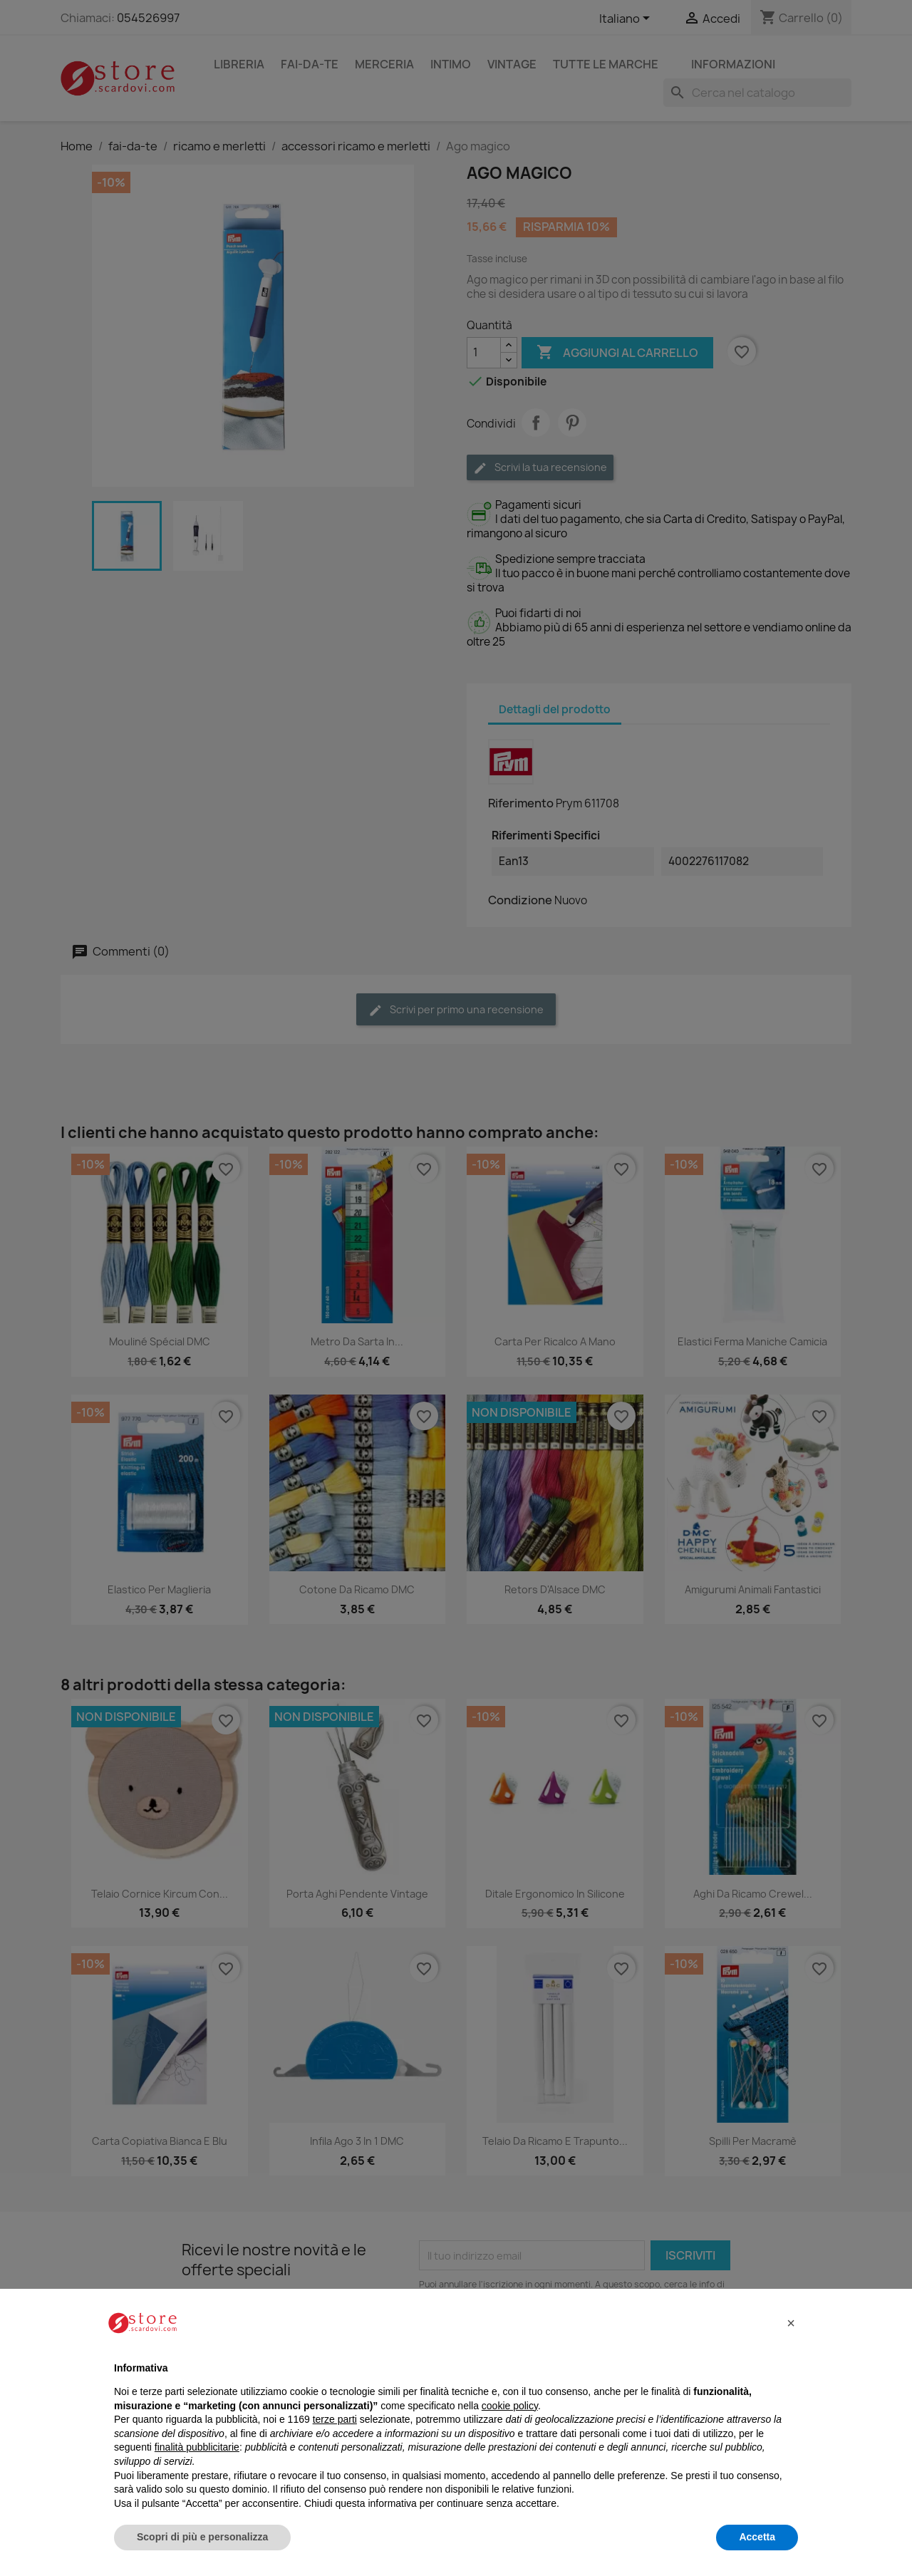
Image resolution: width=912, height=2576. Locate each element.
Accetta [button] (757, 2537)
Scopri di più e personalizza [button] (202, 2537)
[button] (790, 2323)
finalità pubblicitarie (197, 2447)
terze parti (335, 2419)
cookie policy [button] (510, 2405)
